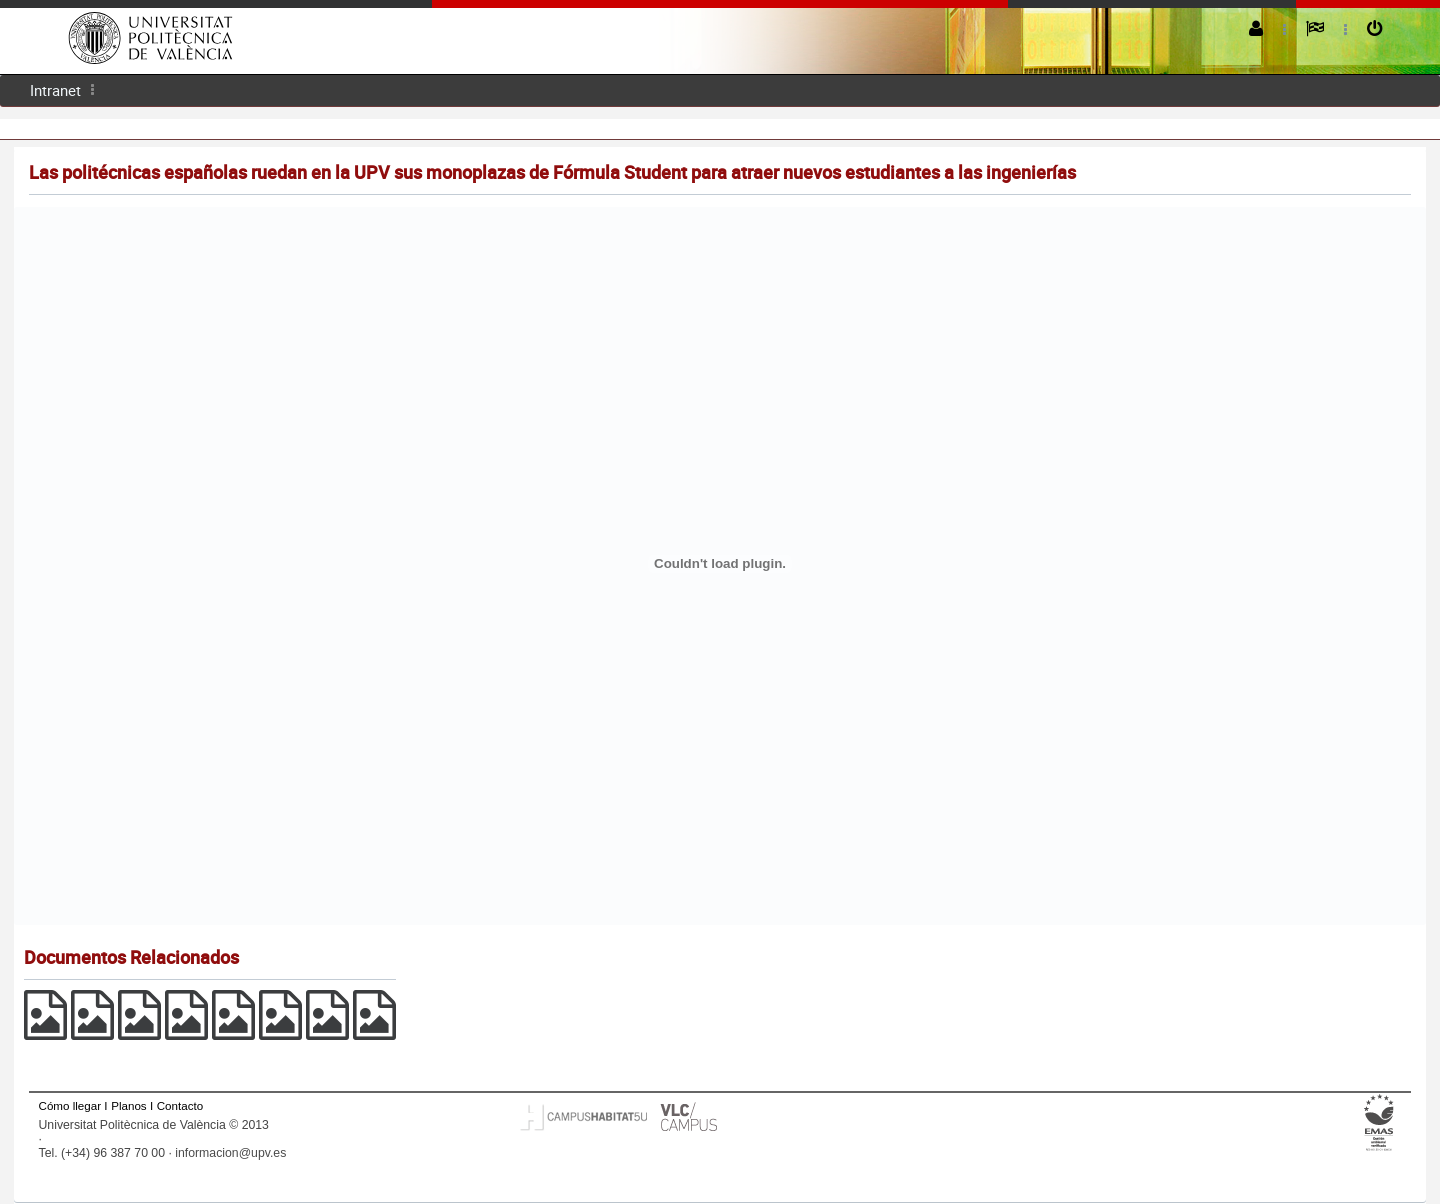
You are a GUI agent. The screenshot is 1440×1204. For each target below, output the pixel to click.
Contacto (180, 1105)
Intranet (55, 90)
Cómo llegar (70, 1105)
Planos (129, 1105)
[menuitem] (55, 90)
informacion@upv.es (230, 1153)
